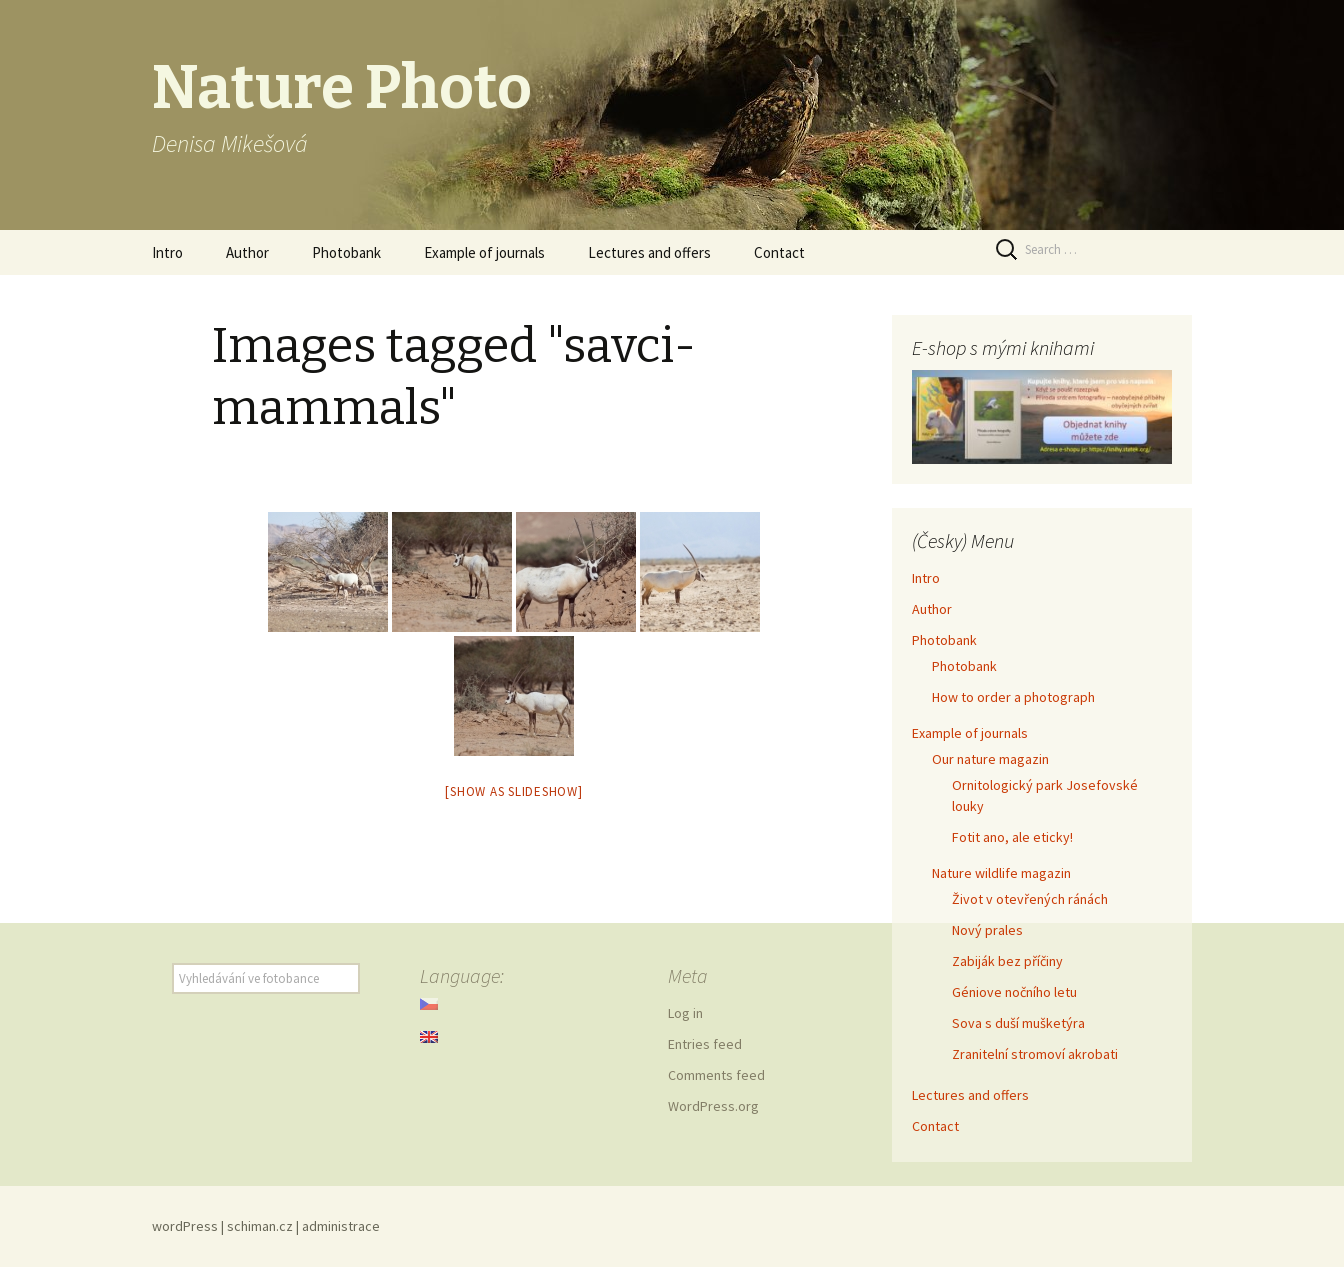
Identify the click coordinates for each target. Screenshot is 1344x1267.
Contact (779, 252)
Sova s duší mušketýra (1018, 1023)
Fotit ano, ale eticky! (1012, 837)
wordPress (185, 1226)
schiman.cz (260, 1226)
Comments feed (716, 1075)
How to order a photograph (1013, 697)
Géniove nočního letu (1014, 992)
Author (247, 252)
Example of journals (484, 252)
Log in (685, 1013)
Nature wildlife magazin (1001, 873)
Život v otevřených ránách (1030, 899)
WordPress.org (713, 1106)
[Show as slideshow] (513, 791)
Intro (167, 252)
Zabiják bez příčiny (1007, 961)
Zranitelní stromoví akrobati (1035, 1054)
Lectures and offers (649, 252)
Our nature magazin (990, 759)
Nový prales (987, 930)
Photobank (346, 252)
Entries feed (705, 1044)
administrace (341, 1226)
